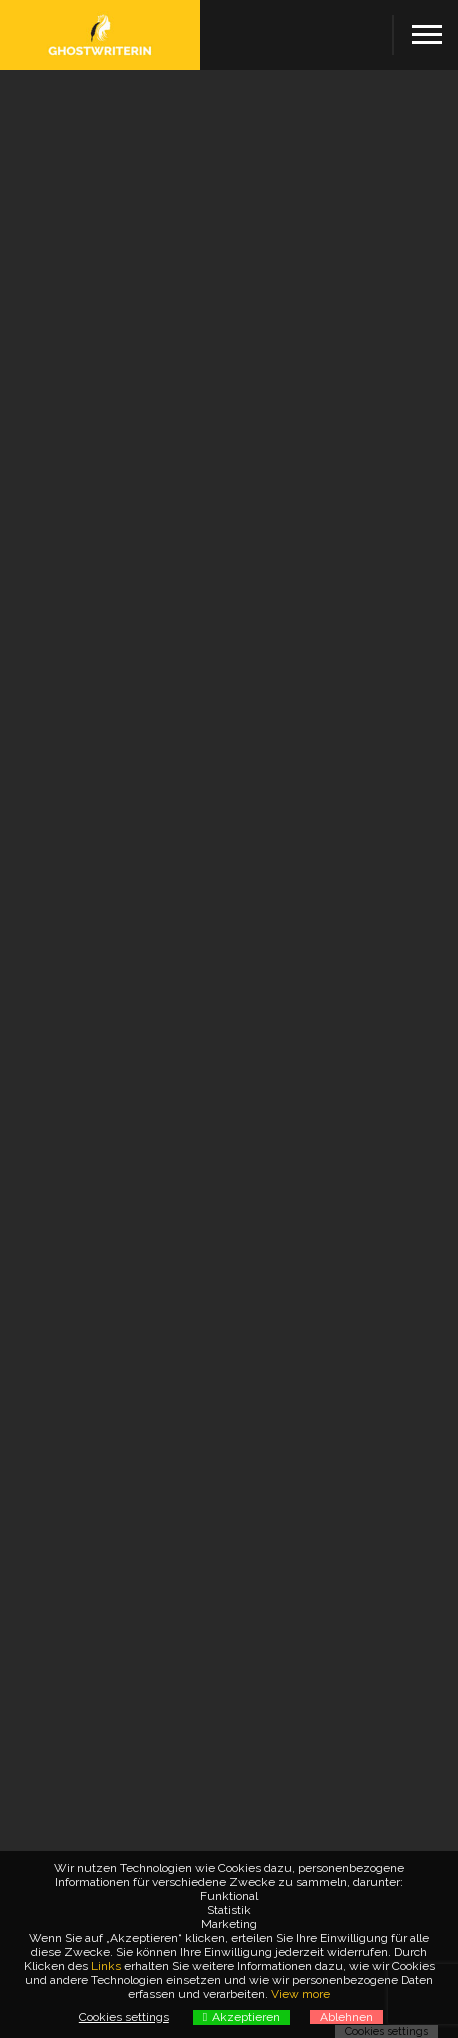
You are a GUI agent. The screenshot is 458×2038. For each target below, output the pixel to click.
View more (300, 1994)
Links (106, 1966)
